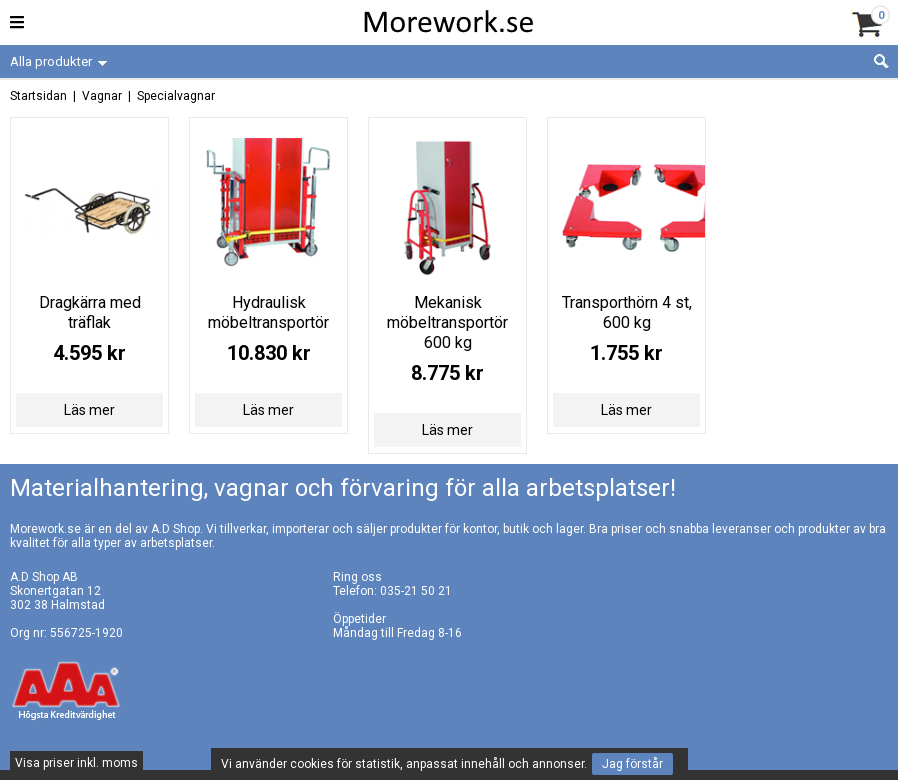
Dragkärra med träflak (90, 312)
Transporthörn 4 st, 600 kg (627, 312)
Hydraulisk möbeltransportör (268, 312)
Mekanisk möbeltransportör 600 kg (447, 322)
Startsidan (38, 96)
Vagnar (102, 96)
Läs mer (89, 410)
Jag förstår (632, 764)
